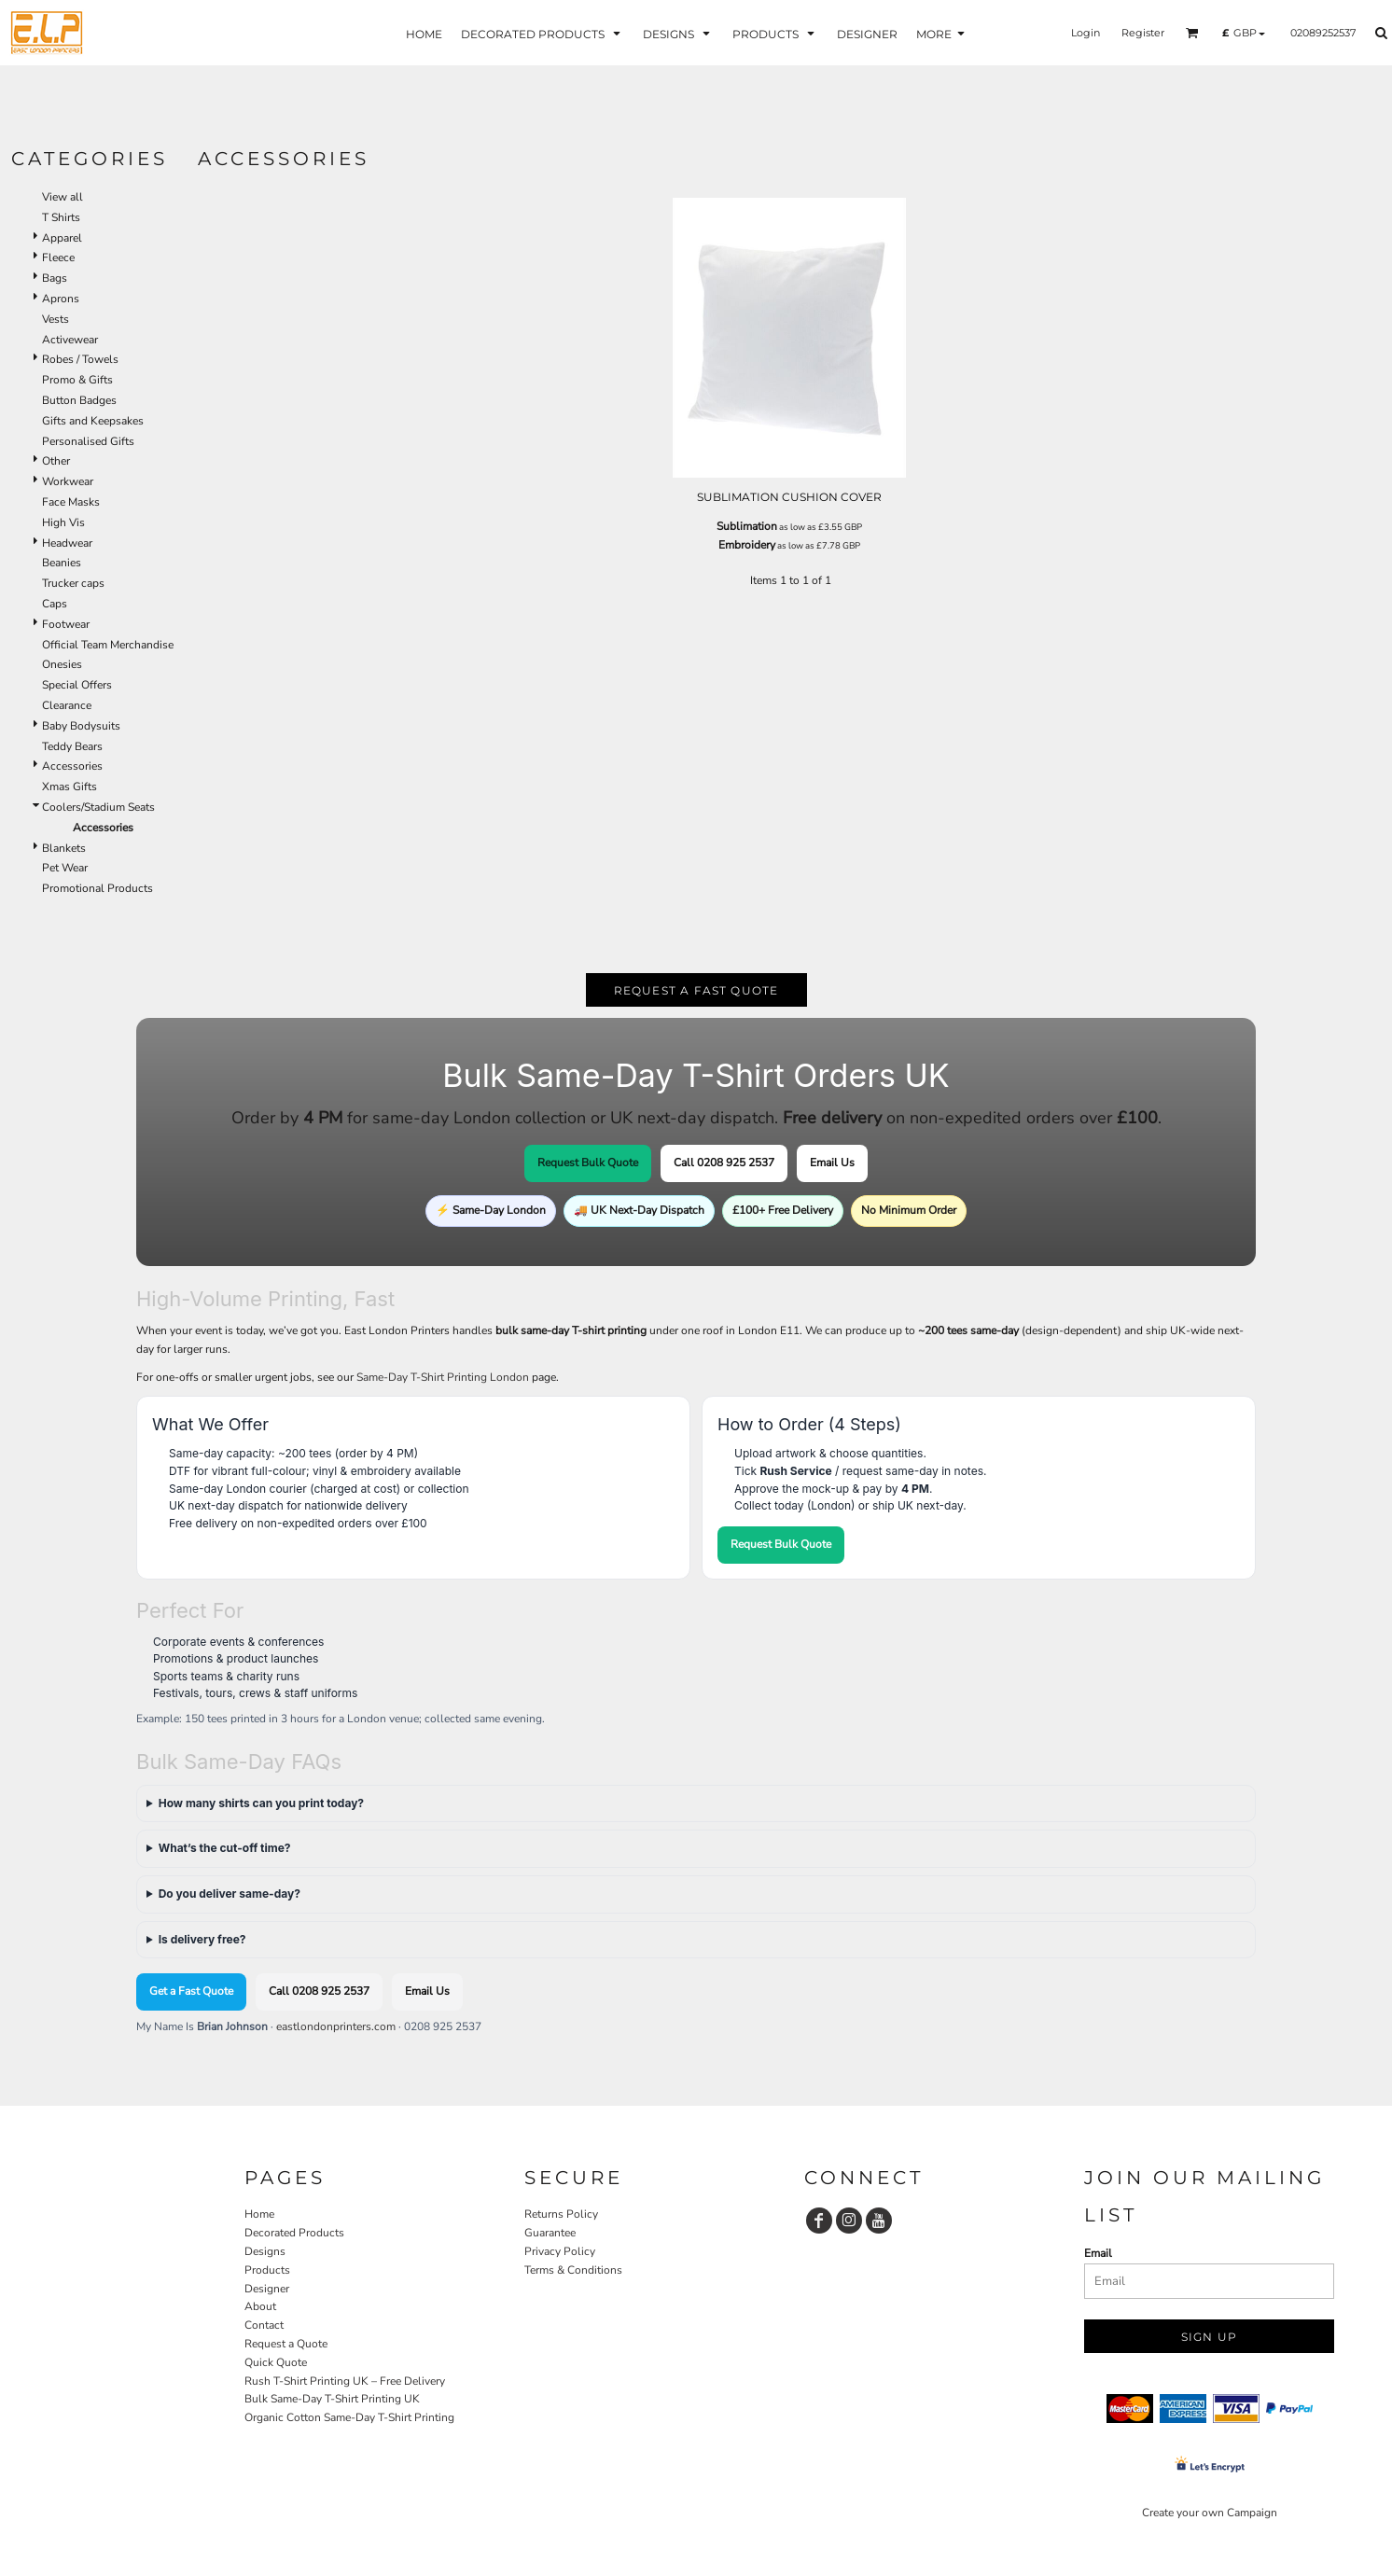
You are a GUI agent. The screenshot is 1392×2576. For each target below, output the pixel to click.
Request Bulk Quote (587, 1162)
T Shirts (61, 217)
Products (267, 2270)
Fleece (58, 257)
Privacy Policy (559, 2251)
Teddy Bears (72, 746)
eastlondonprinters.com (336, 2026)
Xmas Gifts (69, 786)
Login (1085, 32)
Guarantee (550, 2232)
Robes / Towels (80, 359)
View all (62, 196)
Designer (266, 2288)
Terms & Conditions (573, 2270)
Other (56, 460)
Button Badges (79, 400)
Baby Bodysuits (81, 725)
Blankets (64, 848)
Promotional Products (97, 888)
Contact (264, 2325)
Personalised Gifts (88, 441)
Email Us (832, 1162)
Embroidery (746, 544)
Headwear (67, 543)
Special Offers (77, 684)
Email (1098, 2253)
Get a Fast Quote (191, 1991)
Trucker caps (73, 583)
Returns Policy (561, 2214)
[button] (1192, 32)
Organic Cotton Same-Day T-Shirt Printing (349, 2417)
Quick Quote (275, 2362)
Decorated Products (294, 2232)
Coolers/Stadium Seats (98, 807)
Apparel (62, 237)
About (260, 2306)
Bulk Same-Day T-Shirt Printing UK (332, 2398)
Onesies (62, 664)
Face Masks (71, 501)
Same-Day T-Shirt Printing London (442, 1377)
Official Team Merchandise (108, 644)
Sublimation (747, 526)
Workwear (67, 481)
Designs (264, 2251)
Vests (55, 319)
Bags (54, 278)
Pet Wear (65, 867)
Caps (54, 603)
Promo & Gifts (77, 379)
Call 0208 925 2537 (724, 1162)
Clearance (66, 705)
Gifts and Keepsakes (93, 420)
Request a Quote (285, 2343)
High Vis (63, 522)
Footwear (66, 624)
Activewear (70, 339)
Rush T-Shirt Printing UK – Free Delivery (344, 2381)
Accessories (72, 766)
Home (259, 2214)
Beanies (61, 562)
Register (1142, 32)
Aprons (60, 298)
